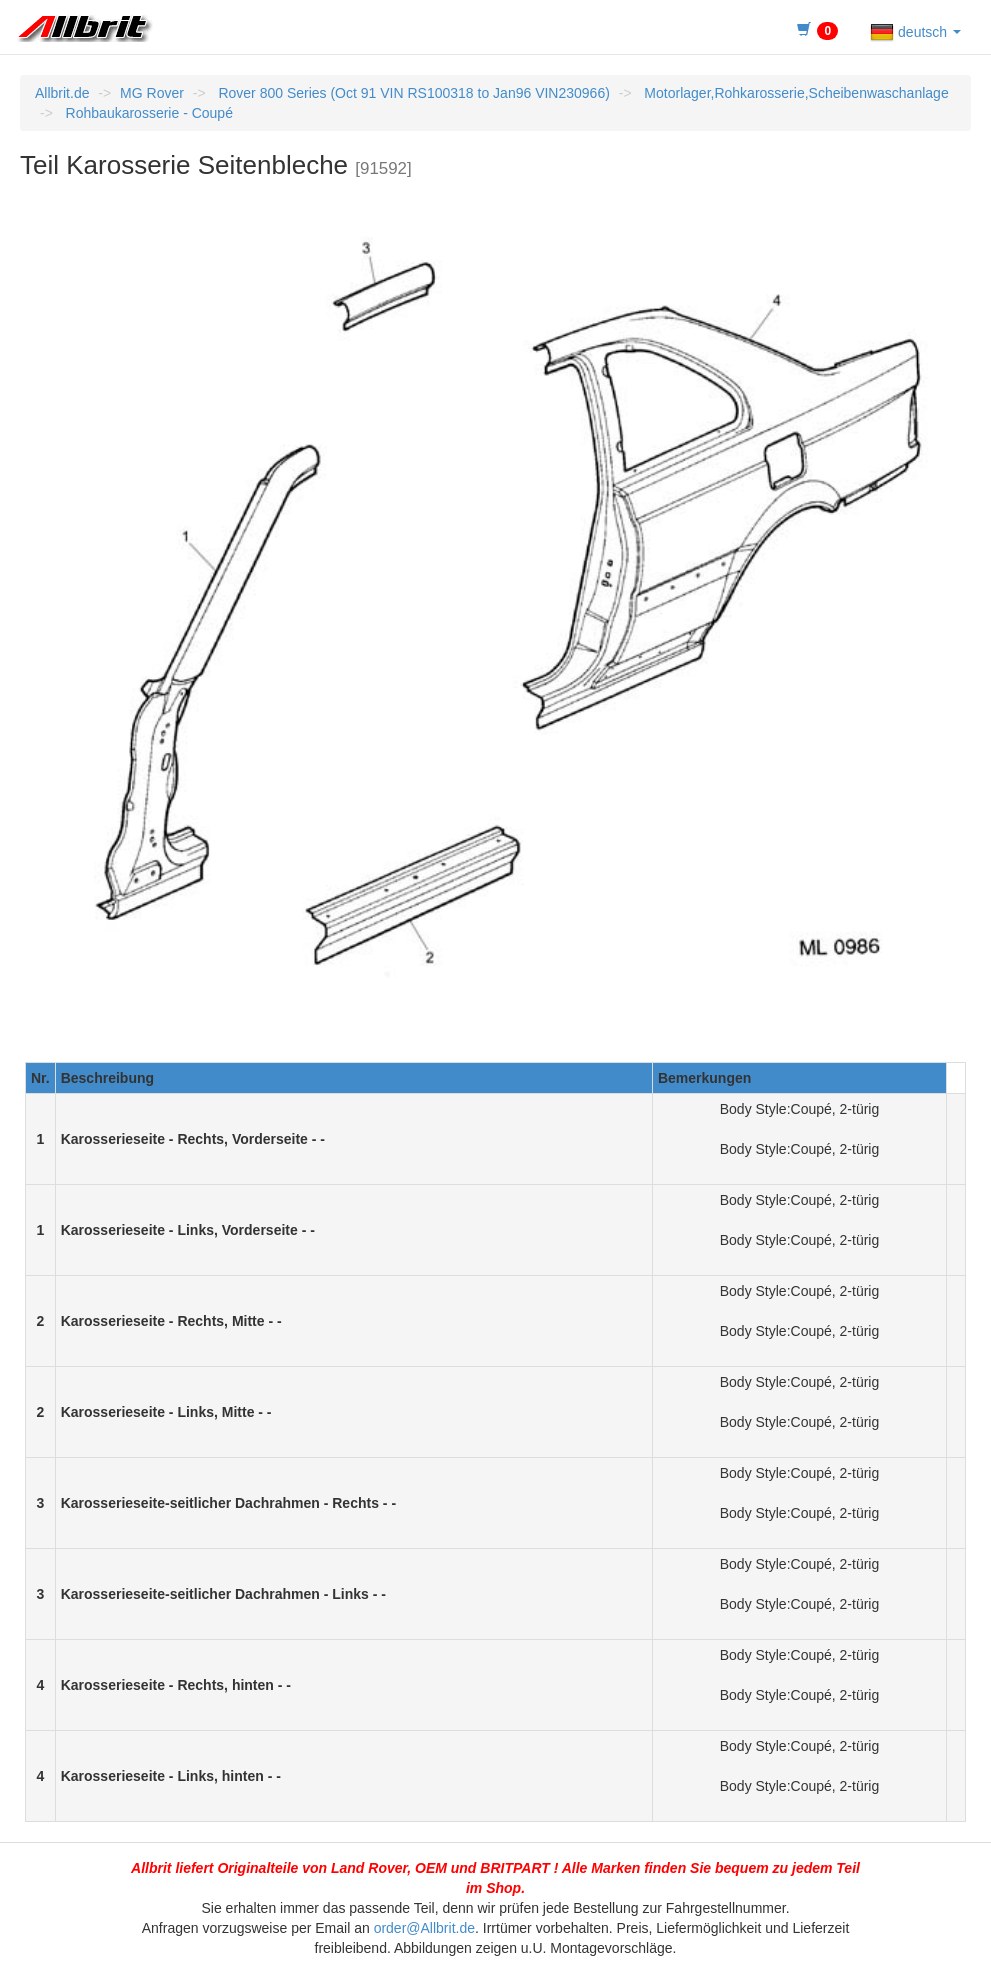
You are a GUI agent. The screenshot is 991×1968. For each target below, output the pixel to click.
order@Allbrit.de (424, 1928)
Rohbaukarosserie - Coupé (147, 113)
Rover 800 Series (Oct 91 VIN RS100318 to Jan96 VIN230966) (412, 93)
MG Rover (152, 93)
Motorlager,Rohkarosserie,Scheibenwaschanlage (794, 93)
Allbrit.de (62, 93)
